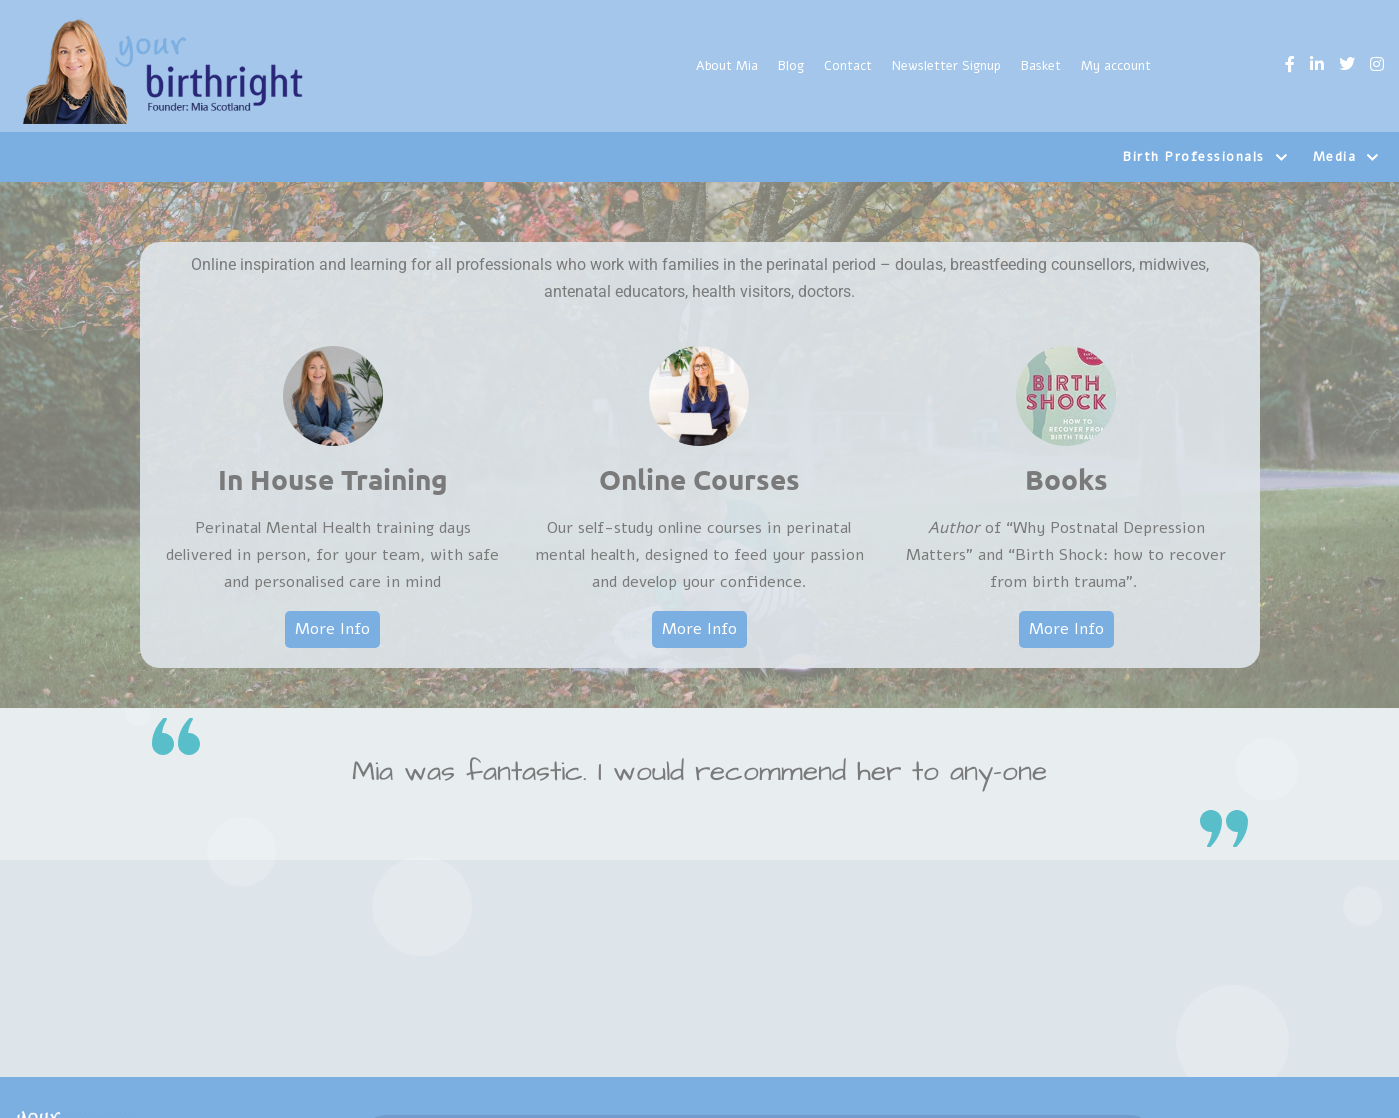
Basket (1041, 66)
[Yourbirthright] (165, 71)
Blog (791, 66)
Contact (848, 66)
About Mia (727, 66)
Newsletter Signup (946, 66)
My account (1116, 66)
